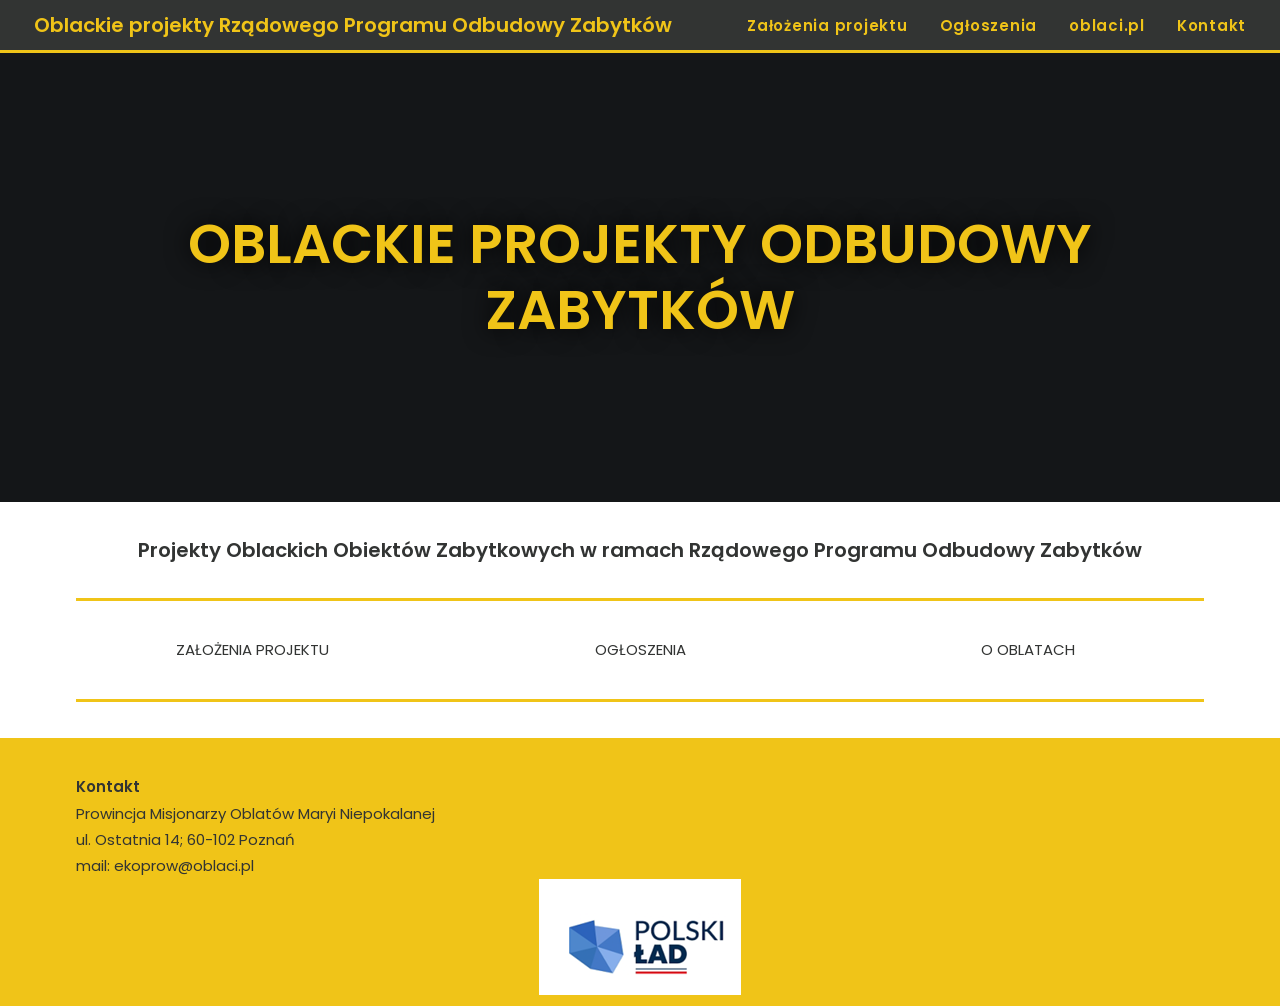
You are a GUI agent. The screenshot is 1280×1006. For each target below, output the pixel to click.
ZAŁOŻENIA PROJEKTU (252, 643)
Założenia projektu (827, 25)
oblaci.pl (1107, 25)
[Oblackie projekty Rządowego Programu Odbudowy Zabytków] (353, 25)
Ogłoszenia (989, 25)
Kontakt (1211, 25)
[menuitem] (834, 25)
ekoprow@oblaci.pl (184, 859)
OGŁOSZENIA (640, 643)
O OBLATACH (1028, 643)
